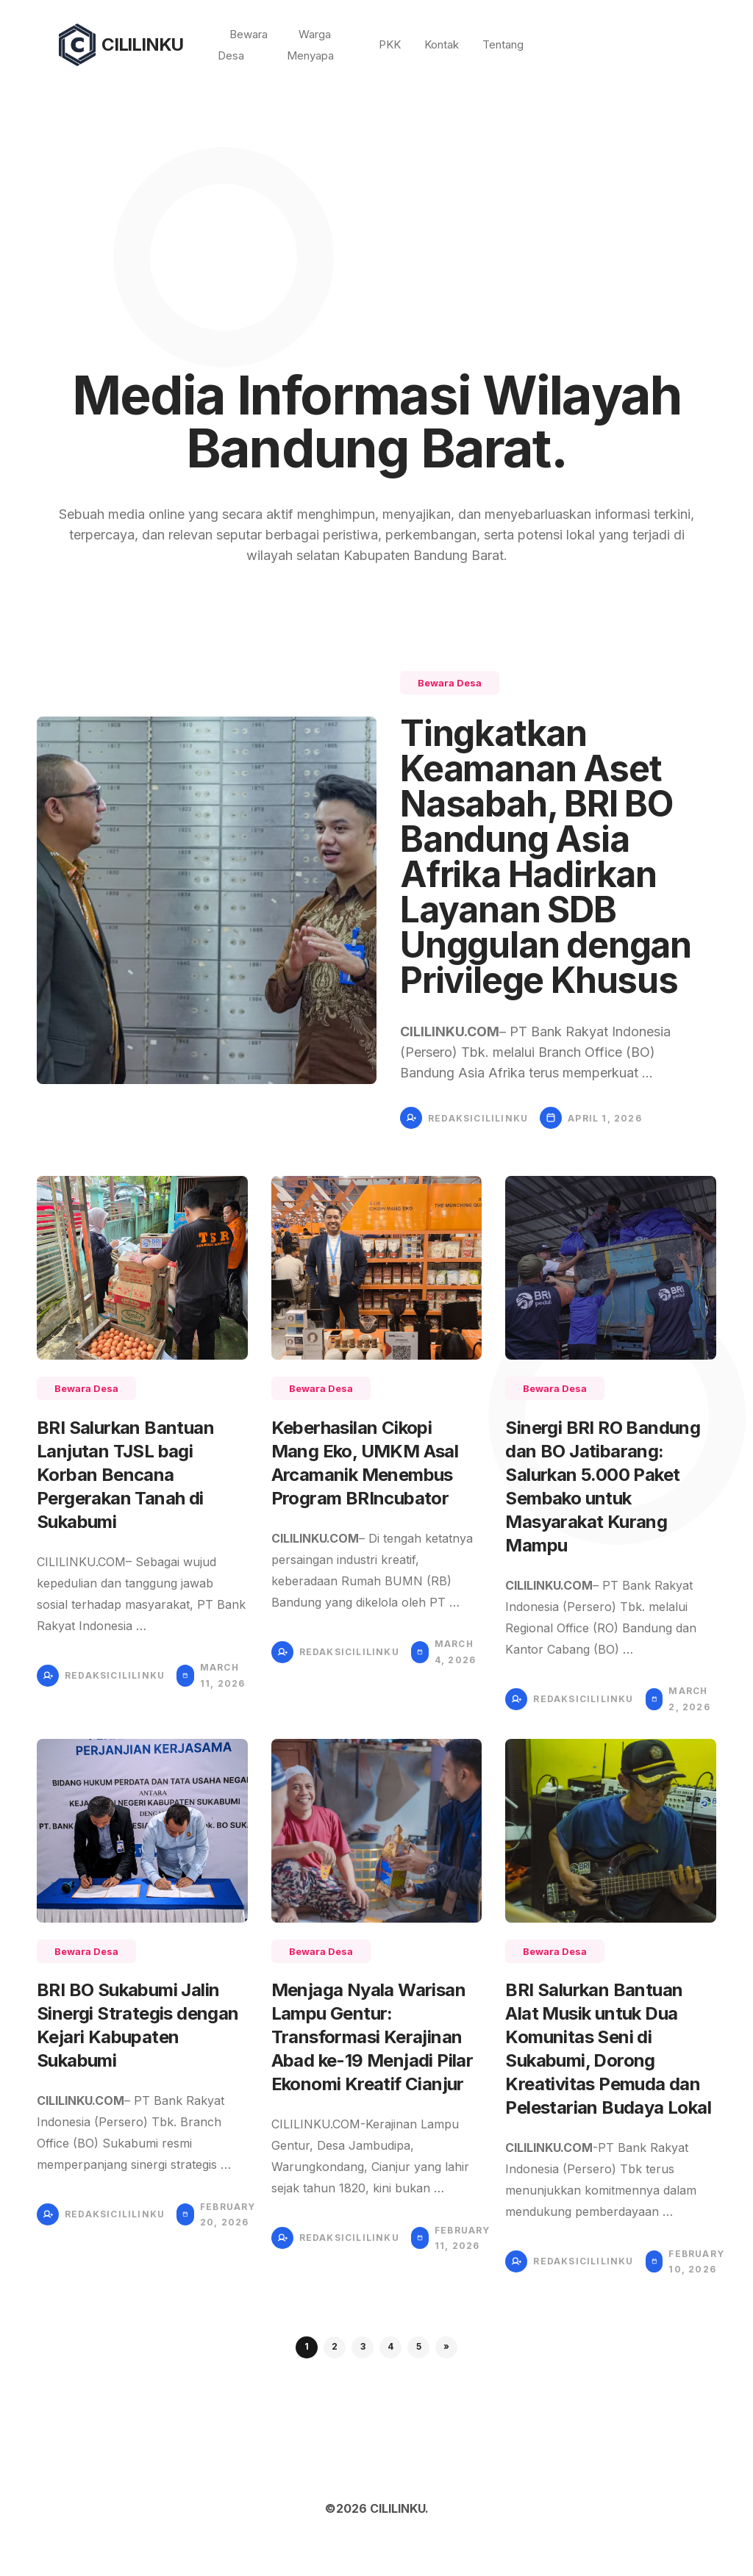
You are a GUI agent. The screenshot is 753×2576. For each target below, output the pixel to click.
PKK (390, 44)
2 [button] (335, 2346)
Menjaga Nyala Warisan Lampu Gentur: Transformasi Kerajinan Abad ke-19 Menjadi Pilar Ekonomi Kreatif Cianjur (372, 2037)
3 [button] (362, 2346)
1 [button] (306, 2346)
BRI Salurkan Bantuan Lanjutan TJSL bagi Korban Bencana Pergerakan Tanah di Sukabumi (125, 1474)
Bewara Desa (450, 683)
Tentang (503, 44)
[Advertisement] (376, 200)
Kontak (441, 44)
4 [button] (390, 2346)
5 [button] (418, 2346)
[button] (446, 2347)
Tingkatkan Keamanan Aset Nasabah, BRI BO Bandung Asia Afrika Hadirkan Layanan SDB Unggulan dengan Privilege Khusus (545, 856)
